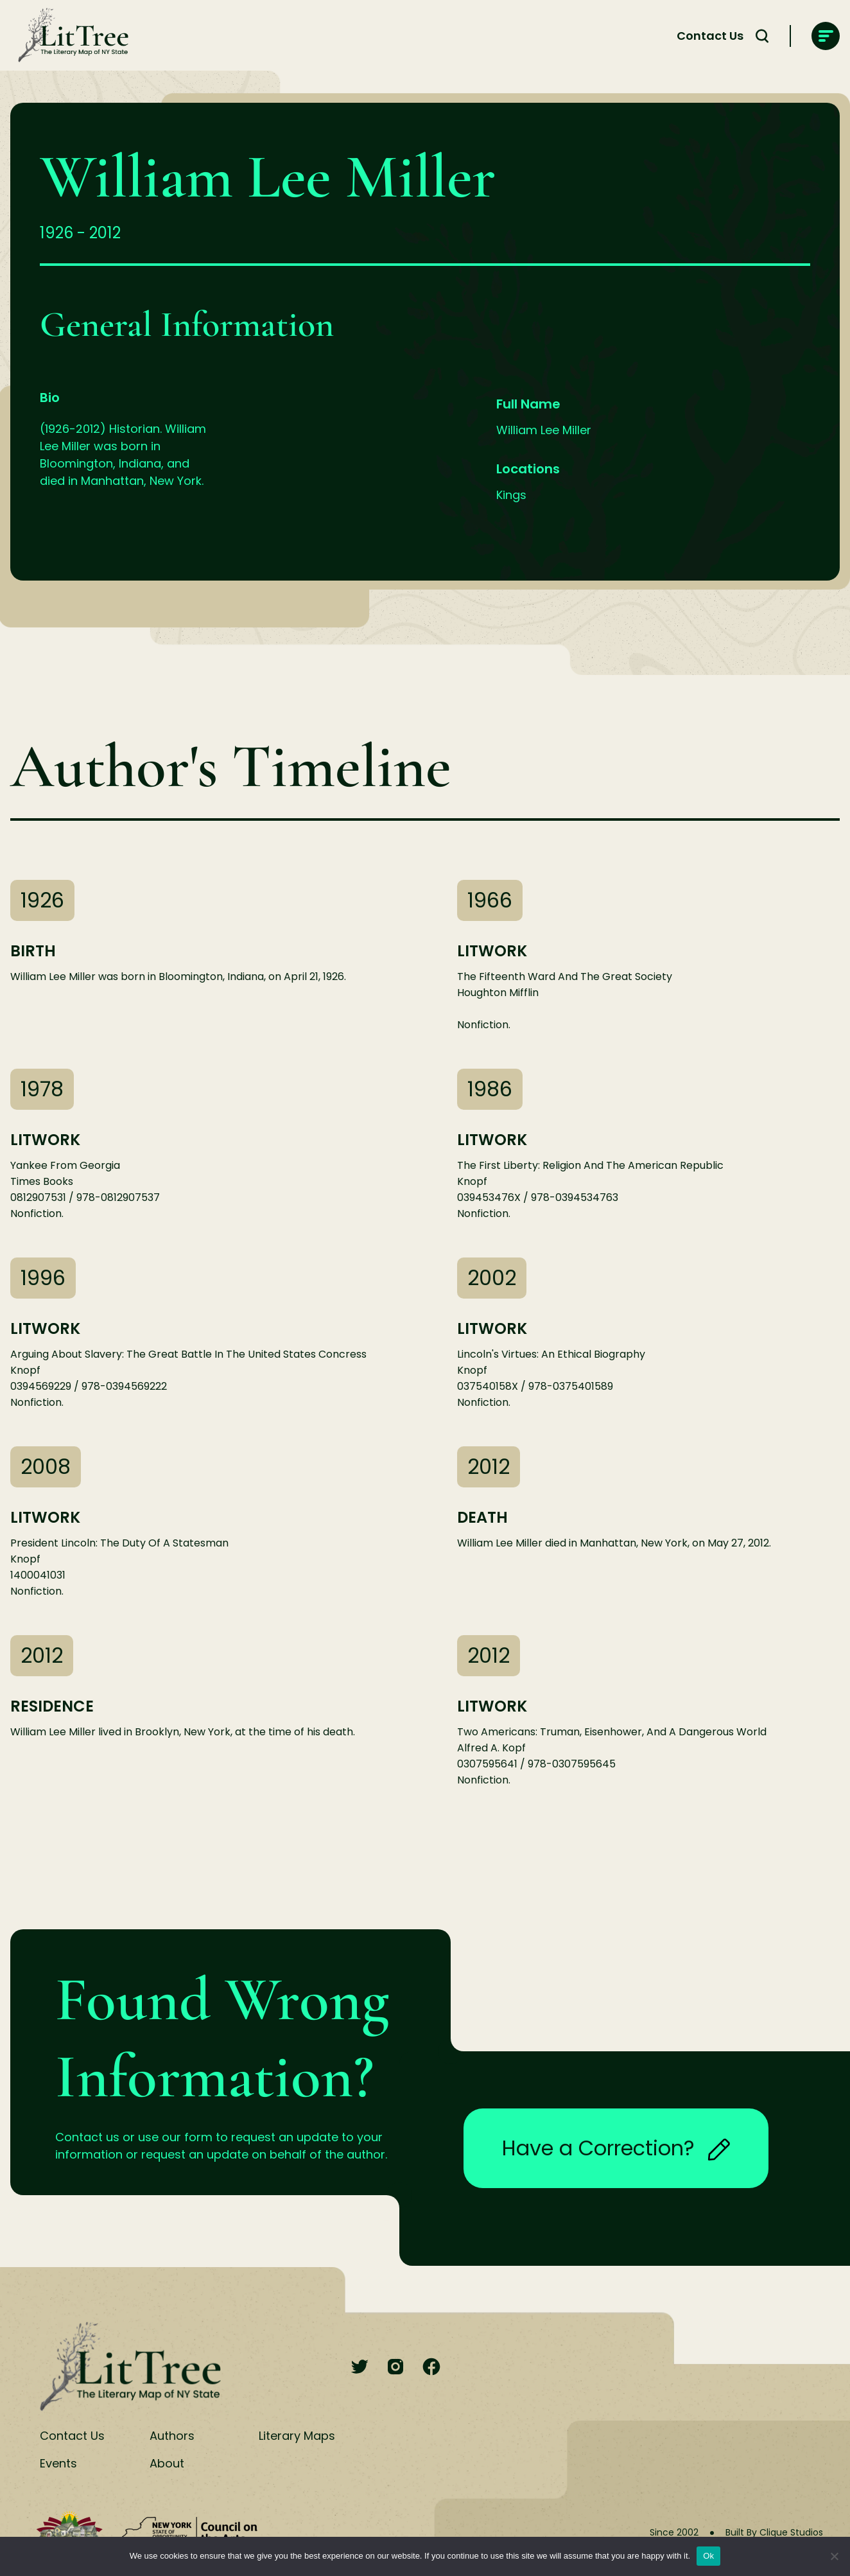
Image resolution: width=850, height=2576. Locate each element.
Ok (708, 2556)
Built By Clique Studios (774, 2532)
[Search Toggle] (762, 36)
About (167, 2463)
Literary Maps (297, 2436)
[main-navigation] (825, 36)
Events (58, 2463)
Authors (172, 2436)
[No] (834, 2556)
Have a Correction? (616, 2148)
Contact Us (710, 36)
